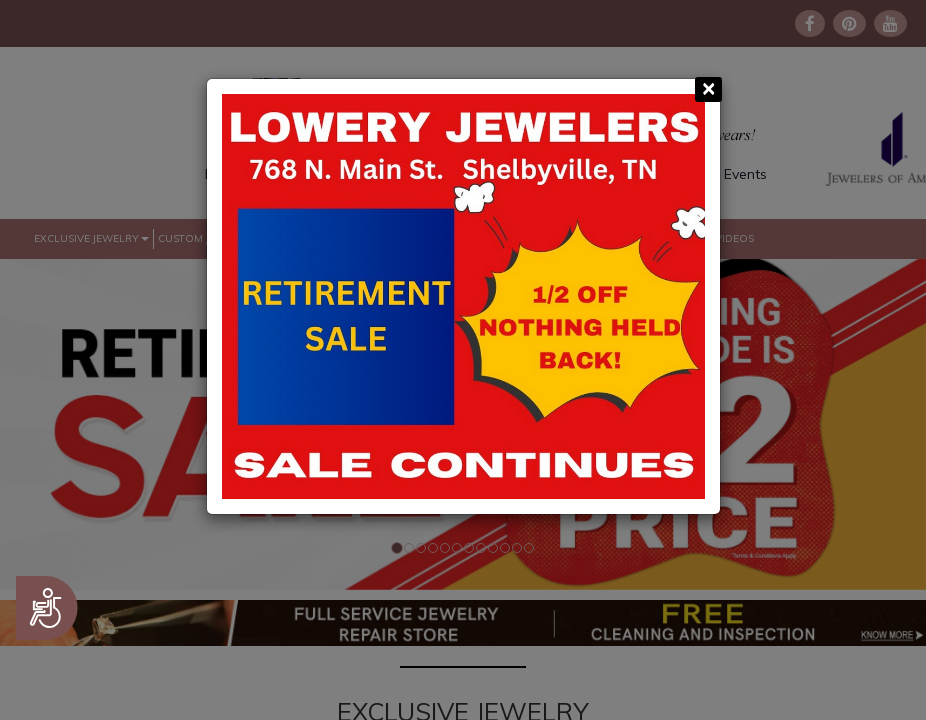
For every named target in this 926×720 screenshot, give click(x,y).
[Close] (708, 89)
